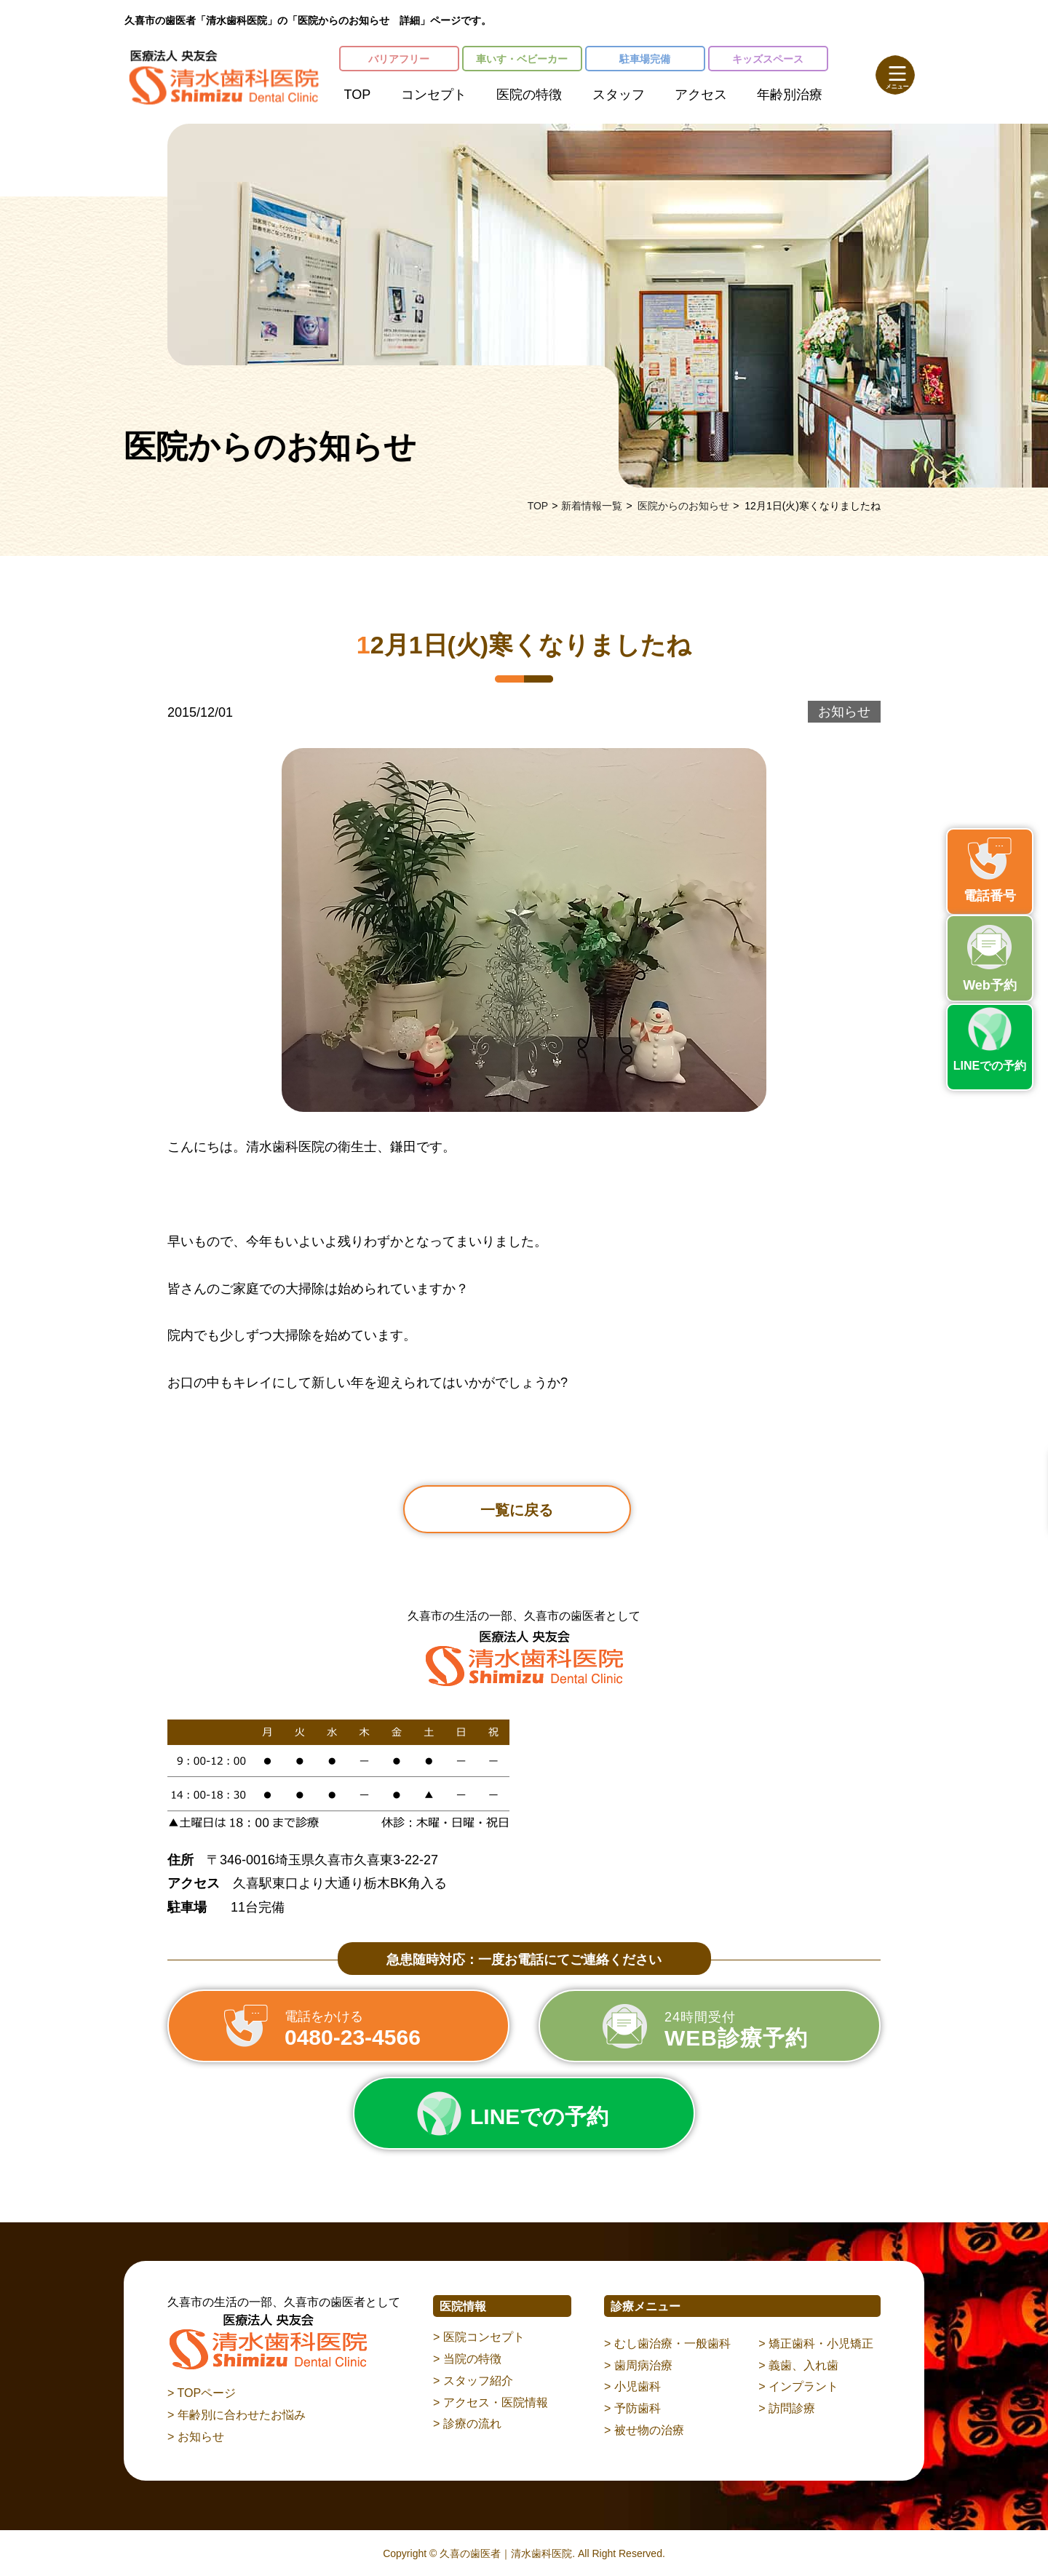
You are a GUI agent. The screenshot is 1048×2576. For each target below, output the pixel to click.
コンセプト (434, 94)
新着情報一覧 (591, 506)
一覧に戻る (516, 1510)
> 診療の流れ (467, 2423)
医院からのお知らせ (683, 506)
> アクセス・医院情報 (490, 2402)
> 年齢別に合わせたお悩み (236, 2415)
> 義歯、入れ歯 (798, 2365)
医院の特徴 (529, 94)
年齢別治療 (789, 94)
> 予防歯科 (632, 2408)
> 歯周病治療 (638, 2365)
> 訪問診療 (786, 2408)
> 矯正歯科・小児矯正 (815, 2343)
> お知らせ (195, 2436)
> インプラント (798, 2386)
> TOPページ (201, 2393)
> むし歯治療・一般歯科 (667, 2343)
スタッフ (618, 94)
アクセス (701, 94)
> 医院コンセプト (479, 2337)
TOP (357, 94)
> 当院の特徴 (467, 2359)
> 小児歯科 (632, 2386)
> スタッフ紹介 (473, 2380)
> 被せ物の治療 (644, 2430)
